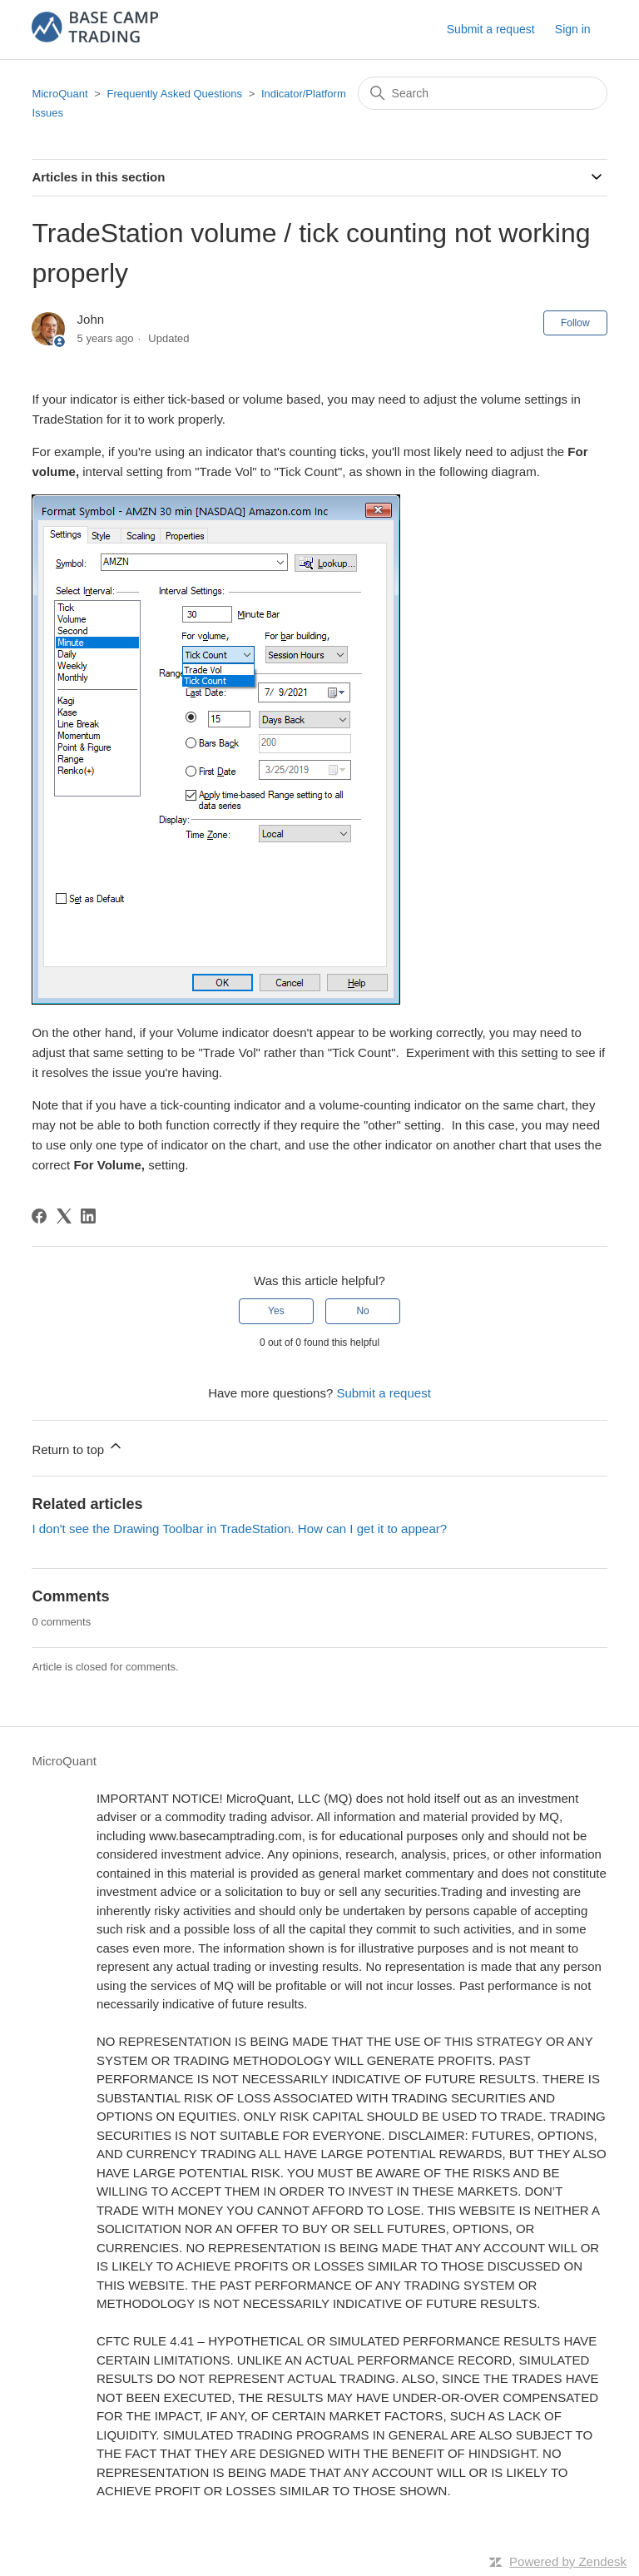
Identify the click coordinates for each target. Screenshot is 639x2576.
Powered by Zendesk (568, 2561)
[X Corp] (64, 1216)
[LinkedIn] (88, 1216)
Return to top (78, 1447)
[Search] (482, 93)
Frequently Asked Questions (174, 93)
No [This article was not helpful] (362, 1311)
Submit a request (491, 29)
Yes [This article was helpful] (276, 1311)
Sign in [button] (573, 29)
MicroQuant (59, 93)
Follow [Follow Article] (575, 323)
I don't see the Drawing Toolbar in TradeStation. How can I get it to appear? (239, 1528)
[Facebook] (39, 1216)
